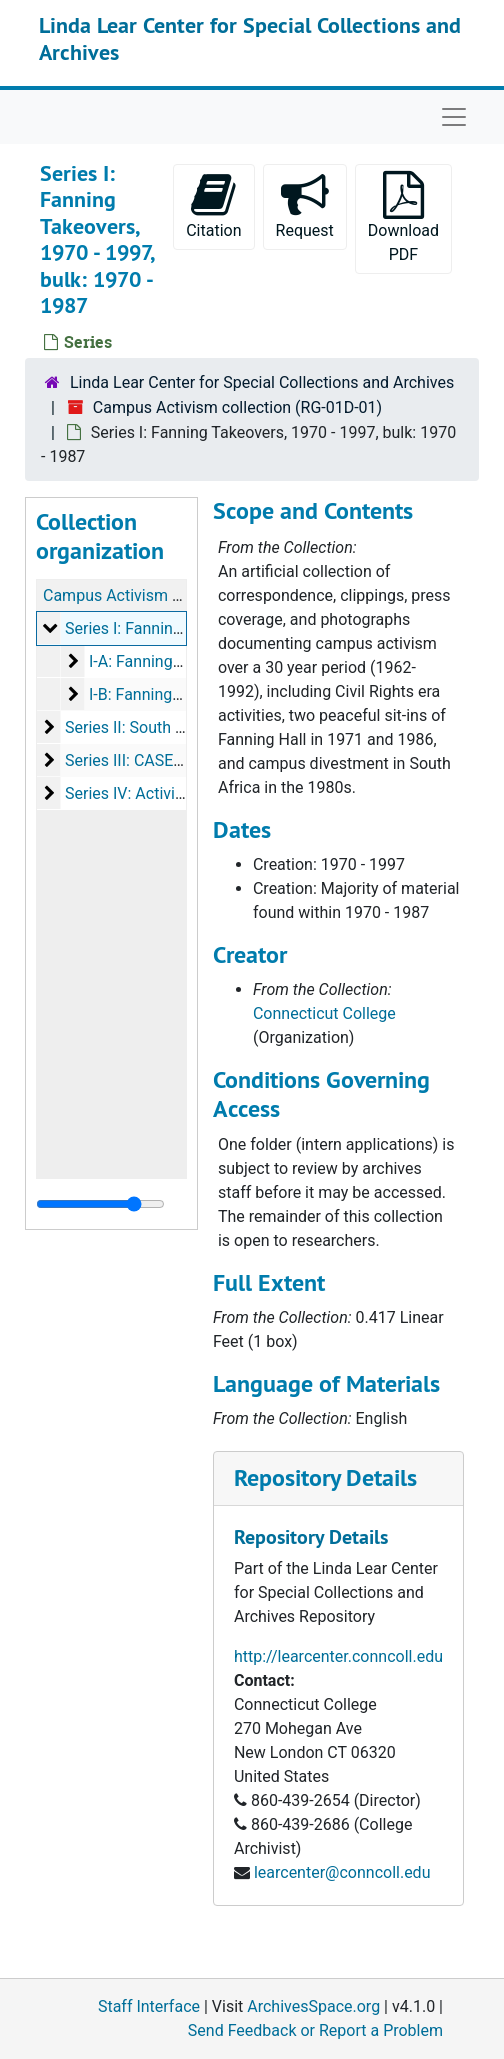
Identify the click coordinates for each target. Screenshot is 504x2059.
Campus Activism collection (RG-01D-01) (237, 407)
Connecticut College (324, 1013)
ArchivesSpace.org (313, 2006)
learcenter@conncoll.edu (342, 1872)
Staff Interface (149, 2006)
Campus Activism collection (142, 595)
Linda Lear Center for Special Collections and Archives (250, 38)
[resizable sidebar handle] (100, 1204)
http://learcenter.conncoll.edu (338, 1656)
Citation (213, 205)
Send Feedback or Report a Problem (315, 2030)
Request (305, 205)
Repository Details (325, 1477)
